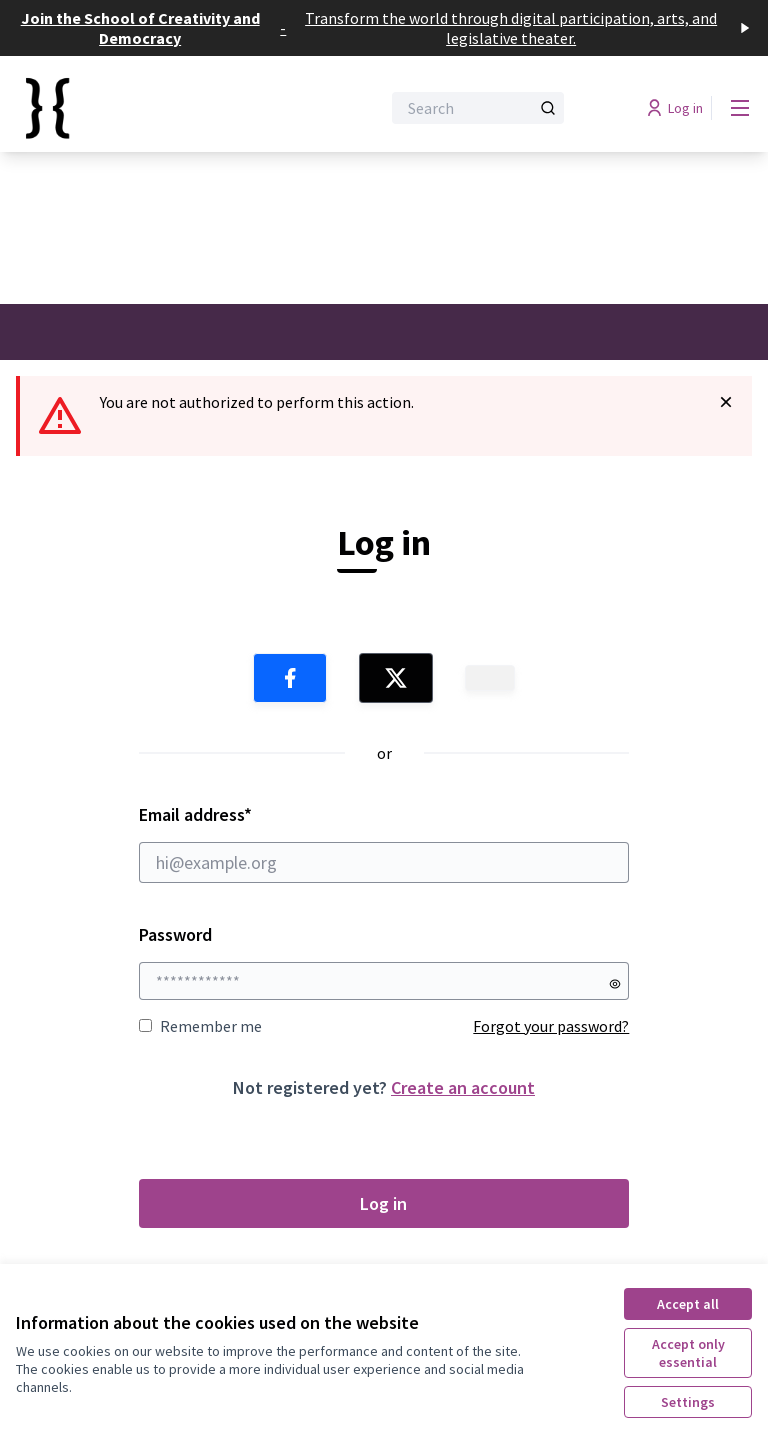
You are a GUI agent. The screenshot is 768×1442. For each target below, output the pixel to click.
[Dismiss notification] (726, 402)
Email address (384, 843)
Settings (688, 1402)
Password (175, 934)
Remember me (200, 1026)
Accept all (688, 1304)
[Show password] (615, 984)
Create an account (463, 1087)
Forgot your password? (551, 1026)
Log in (383, 1203)
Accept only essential (688, 1353)
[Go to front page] (149, 108)
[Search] (478, 108)
